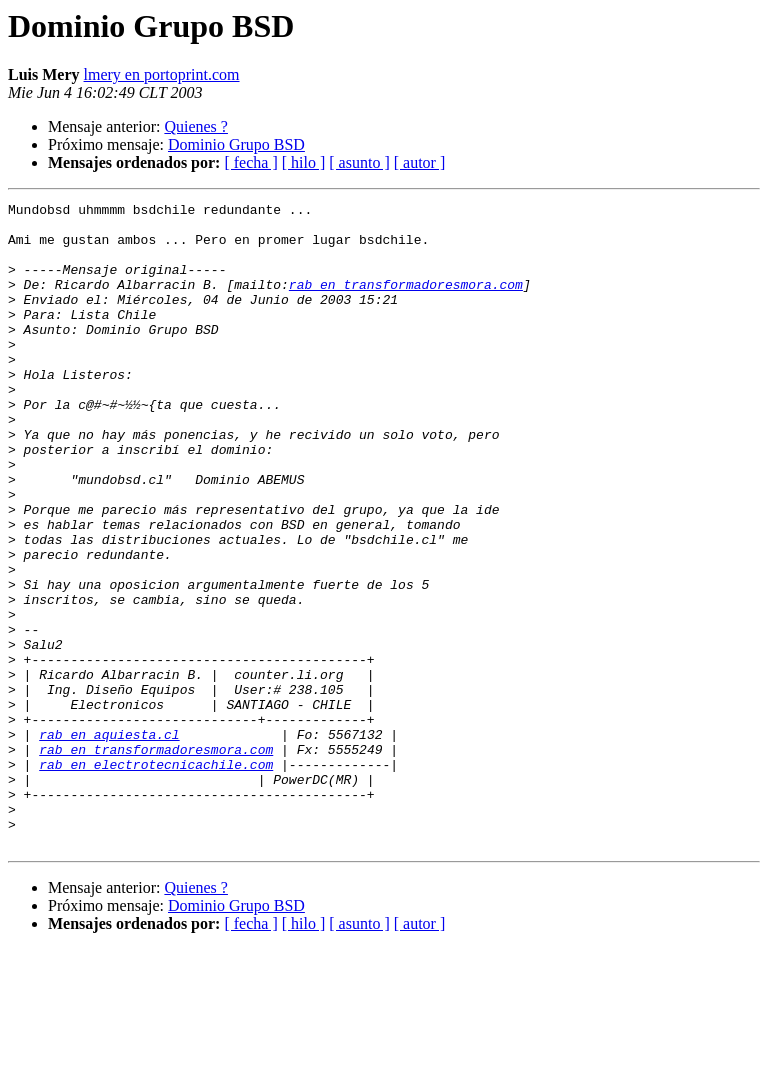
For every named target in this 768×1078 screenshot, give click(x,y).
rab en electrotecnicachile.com (156, 878)
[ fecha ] (250, 162)
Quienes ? (196, 126)
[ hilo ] (304, 162)
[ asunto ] (359, 162)
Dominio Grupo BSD (236, 144)
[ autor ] (420, 162)
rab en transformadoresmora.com (406, 302)
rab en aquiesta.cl (109, 842)
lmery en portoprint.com (162, 74)
